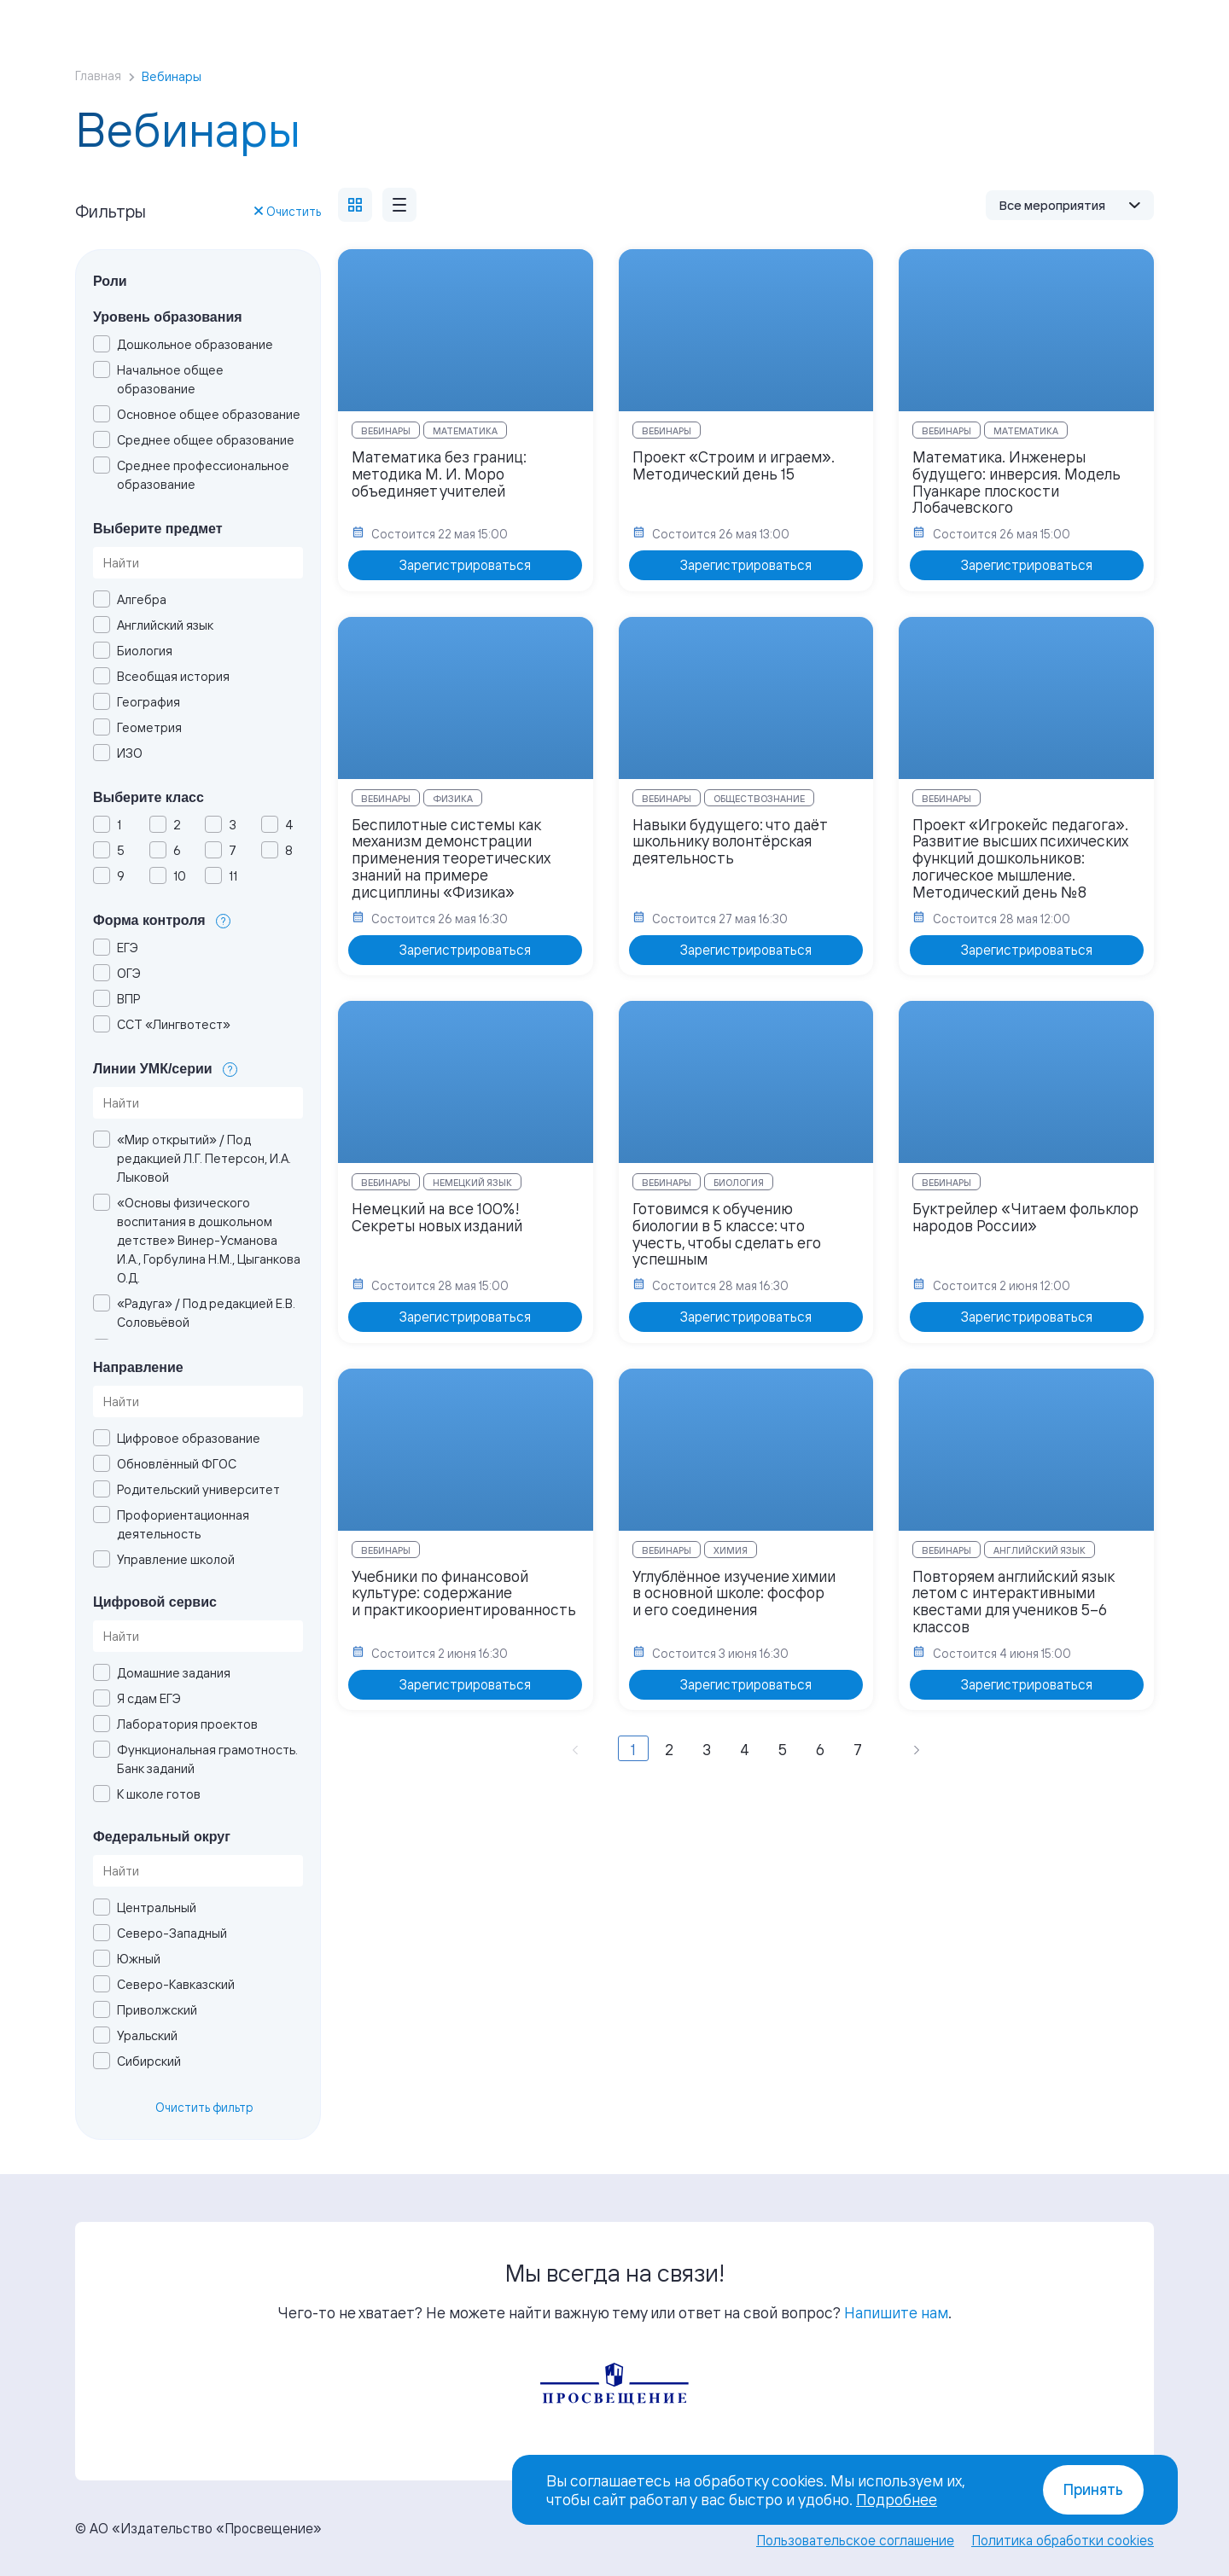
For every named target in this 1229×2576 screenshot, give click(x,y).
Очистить (287, 211)
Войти (1026, 17)
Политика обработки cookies (1062, 2540)
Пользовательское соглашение (855, 2540)
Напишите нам (896, 2312)
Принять (1093, 2489)
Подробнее (896, 2499)
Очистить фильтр (204, 2107)
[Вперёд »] (916, 1748)
